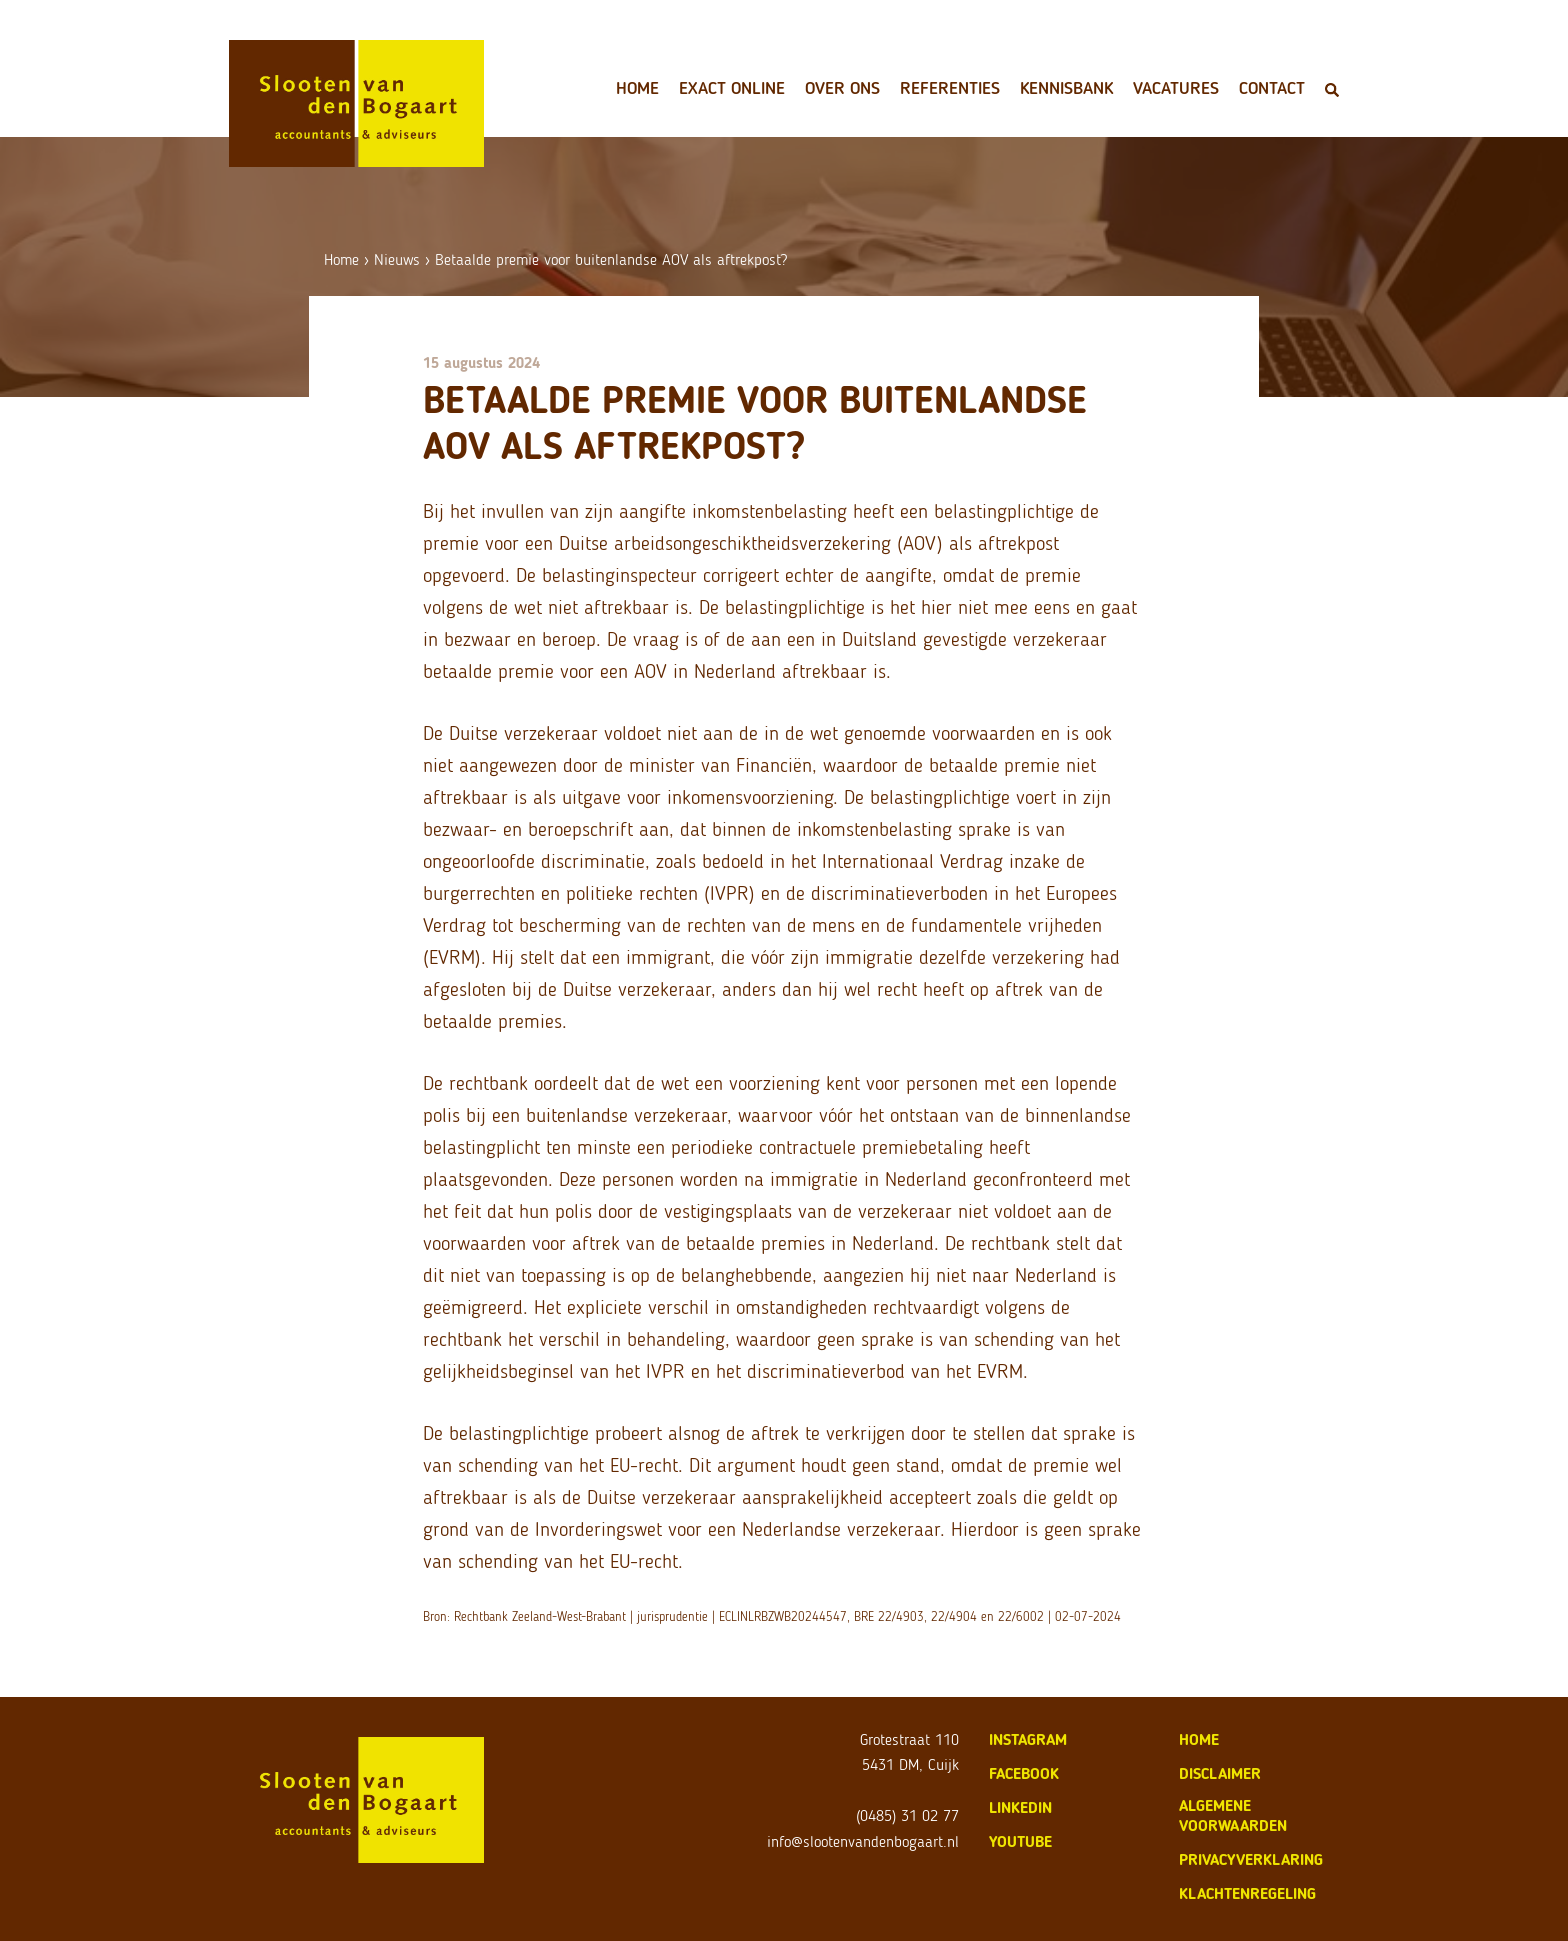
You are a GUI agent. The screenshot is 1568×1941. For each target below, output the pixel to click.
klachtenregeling (1247, 1893)
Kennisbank (1066, 88)
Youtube (1020, 1841)
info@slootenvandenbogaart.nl (863, 1841)
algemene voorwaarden (1233, 1815)
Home (637, 88)
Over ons (842, 88)
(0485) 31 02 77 (907, 1815)
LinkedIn (1020, 1807)
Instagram (1028, 1739)
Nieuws (397, 259)
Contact (1272, 88)
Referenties (950, 88)
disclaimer (1220, 1773)
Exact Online (732, 88)
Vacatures (1176, 88)
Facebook (1024, 1773)
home (1199, 1739)
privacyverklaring (1251, 1859)
